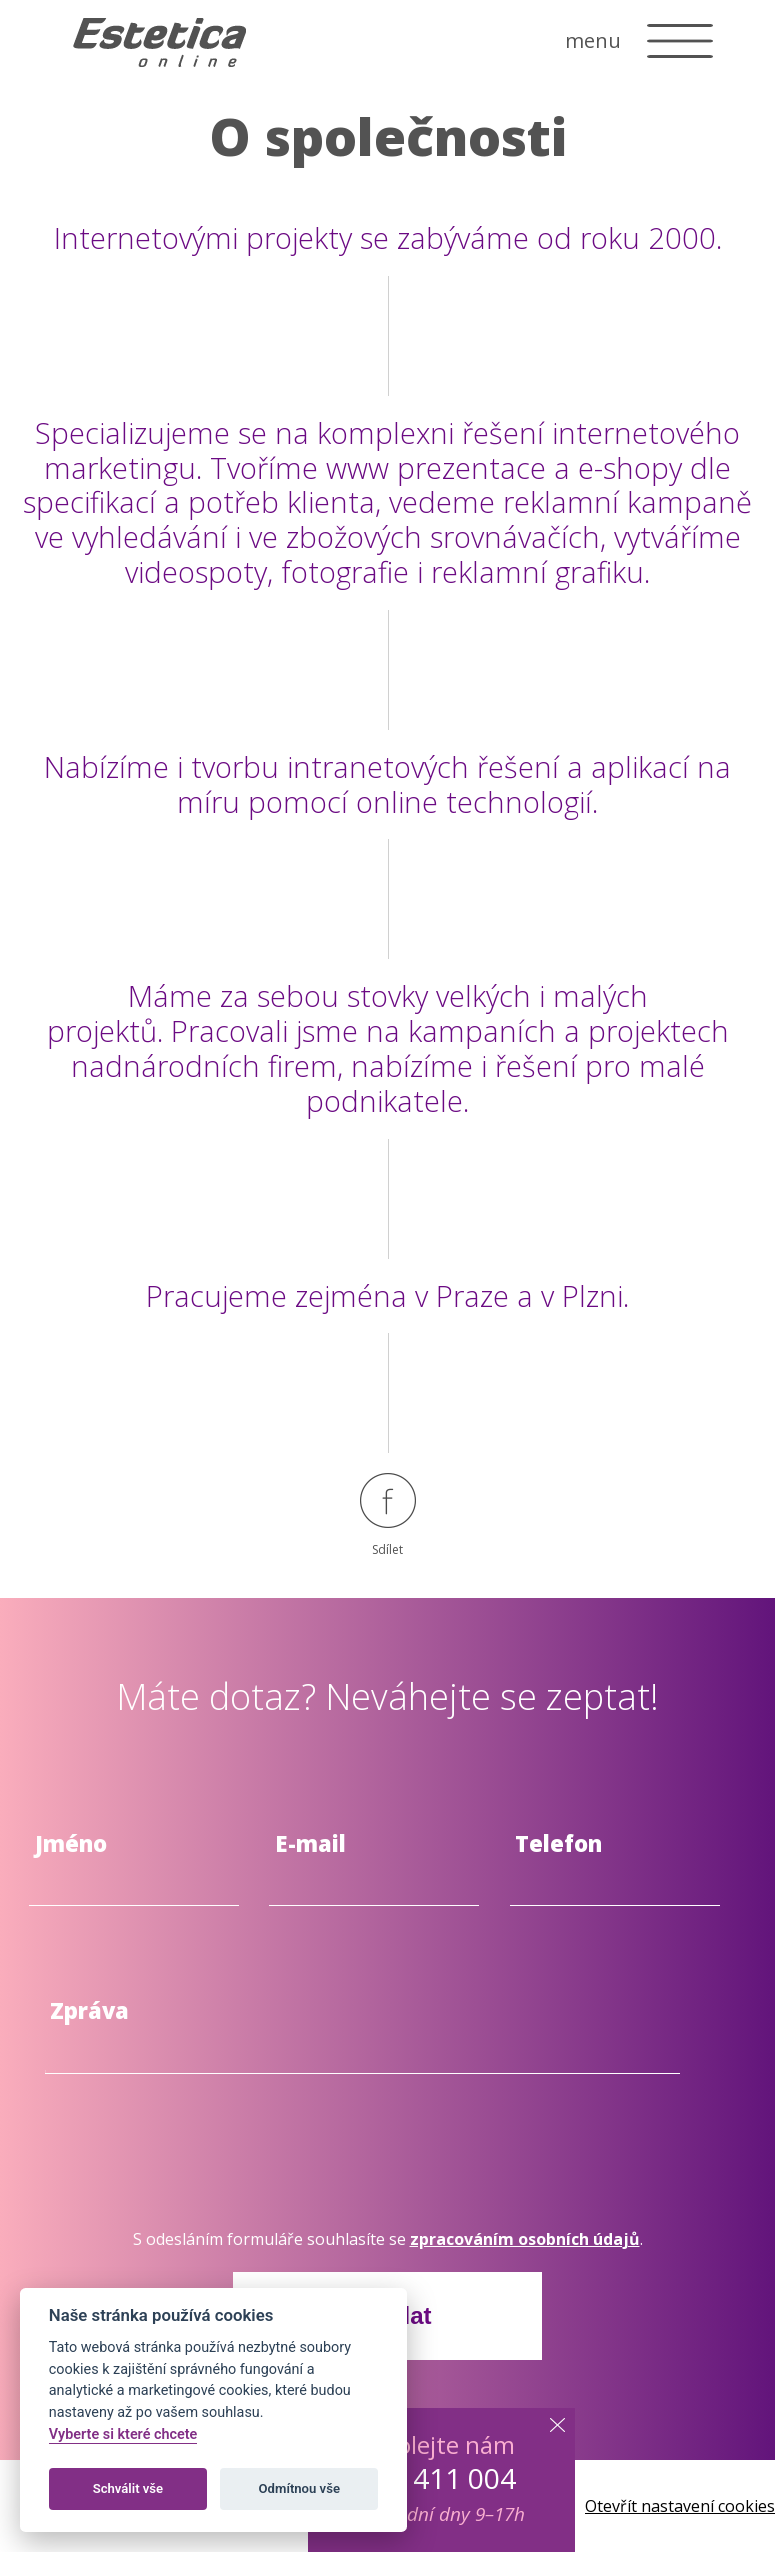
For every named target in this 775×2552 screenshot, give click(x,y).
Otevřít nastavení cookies (680, 2506)
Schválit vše (128, 2488)
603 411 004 (437, 2478)
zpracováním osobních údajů (525, 2239)
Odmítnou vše (299, 2488)
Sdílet (388, 1515)
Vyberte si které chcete (123, 2434)
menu (593, 40)
